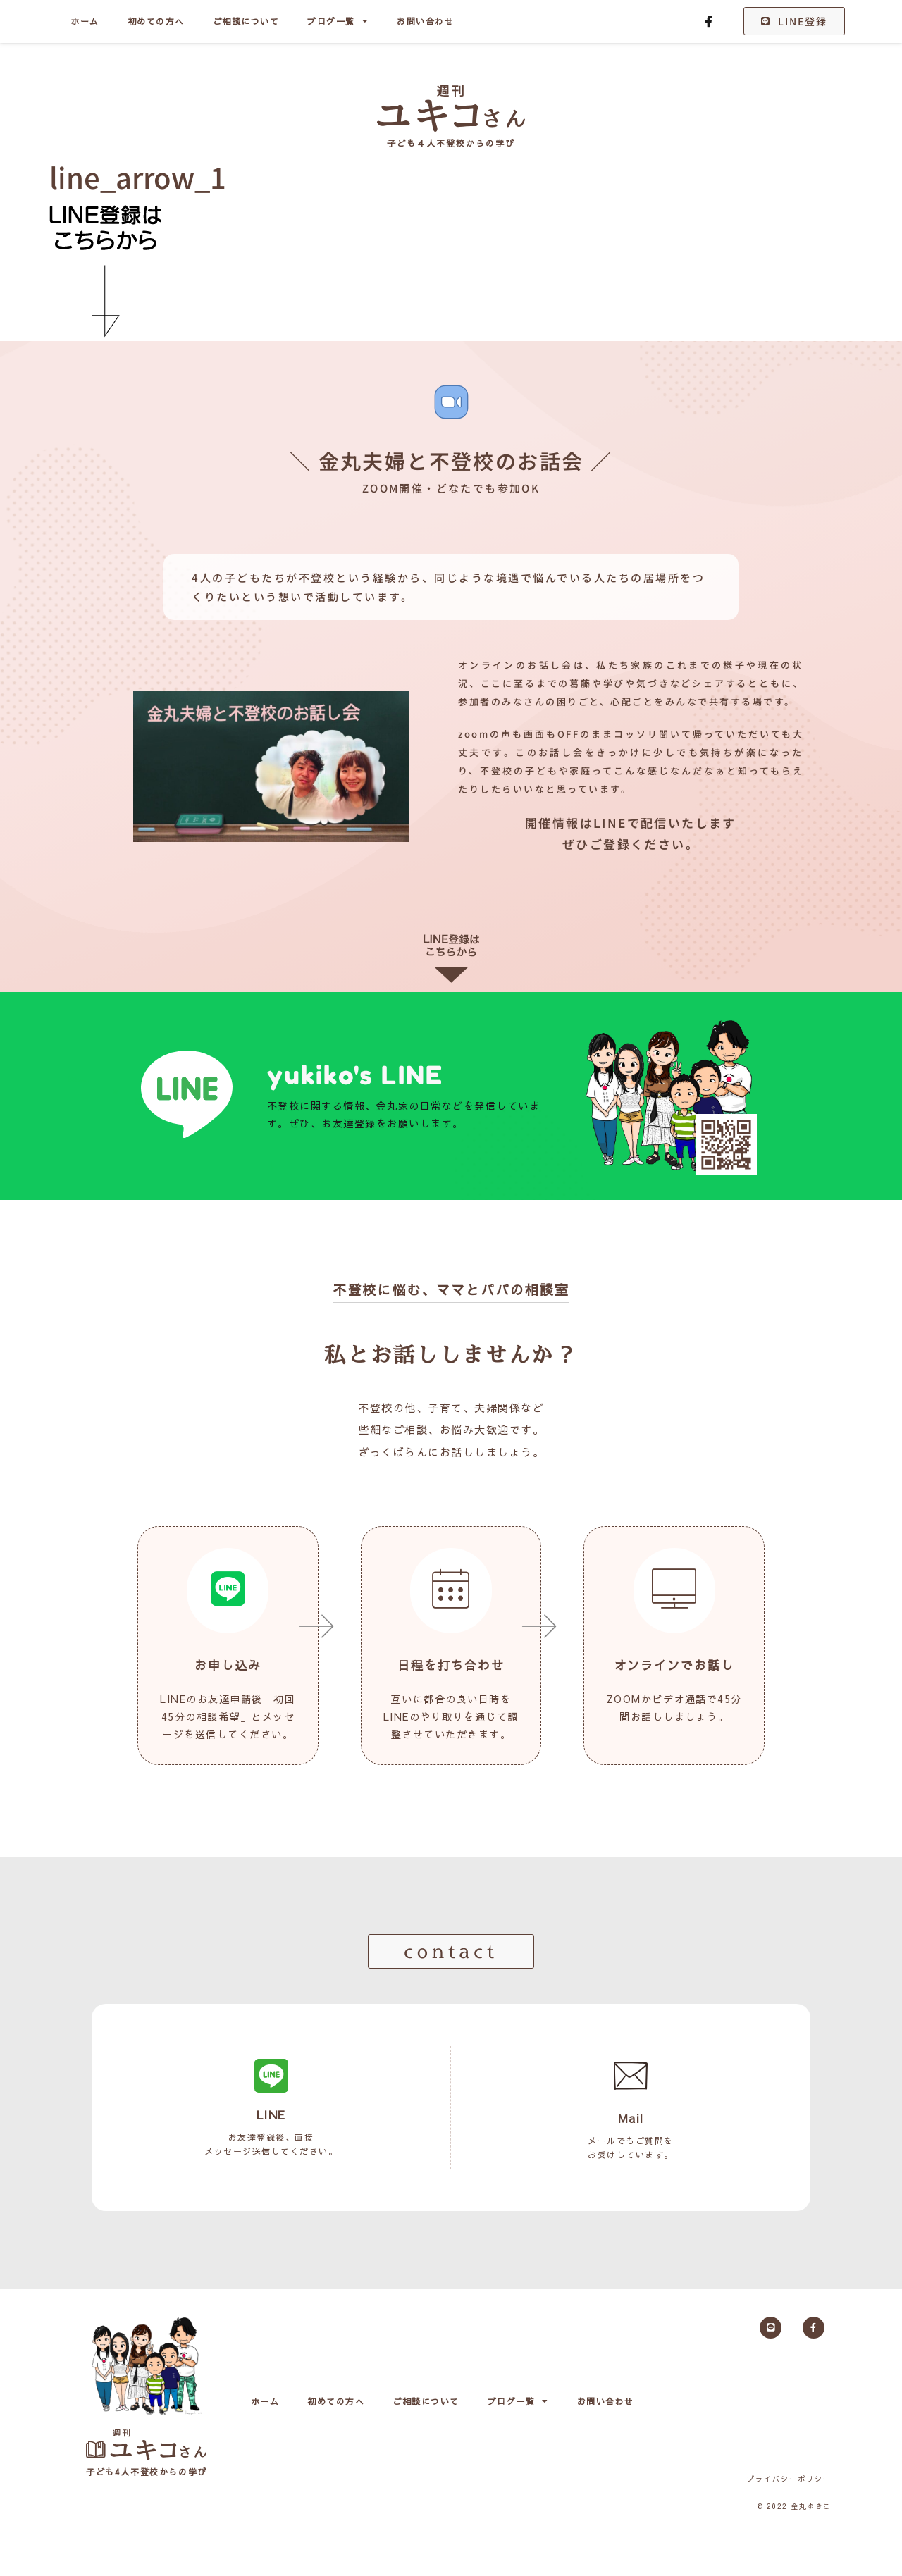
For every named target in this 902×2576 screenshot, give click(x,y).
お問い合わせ (425, 21)
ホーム (84, 21)
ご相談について (246, 21)
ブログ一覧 (338, 21)
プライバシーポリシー (789, 2479)
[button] (451, 1951)
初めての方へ (156, 21)
